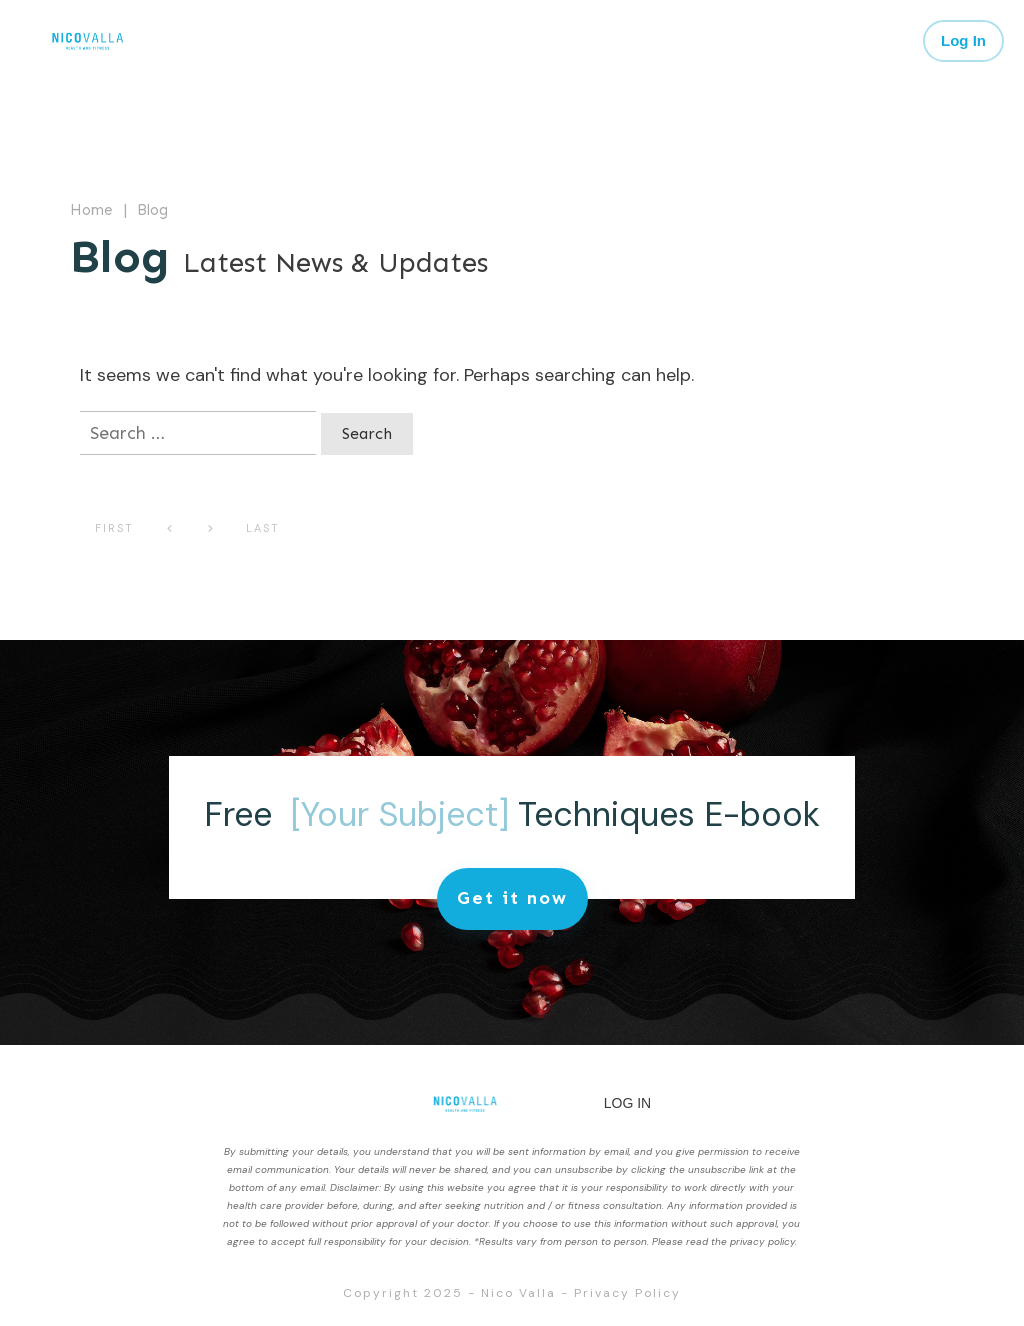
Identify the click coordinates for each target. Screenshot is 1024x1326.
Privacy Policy (627, 1293)
